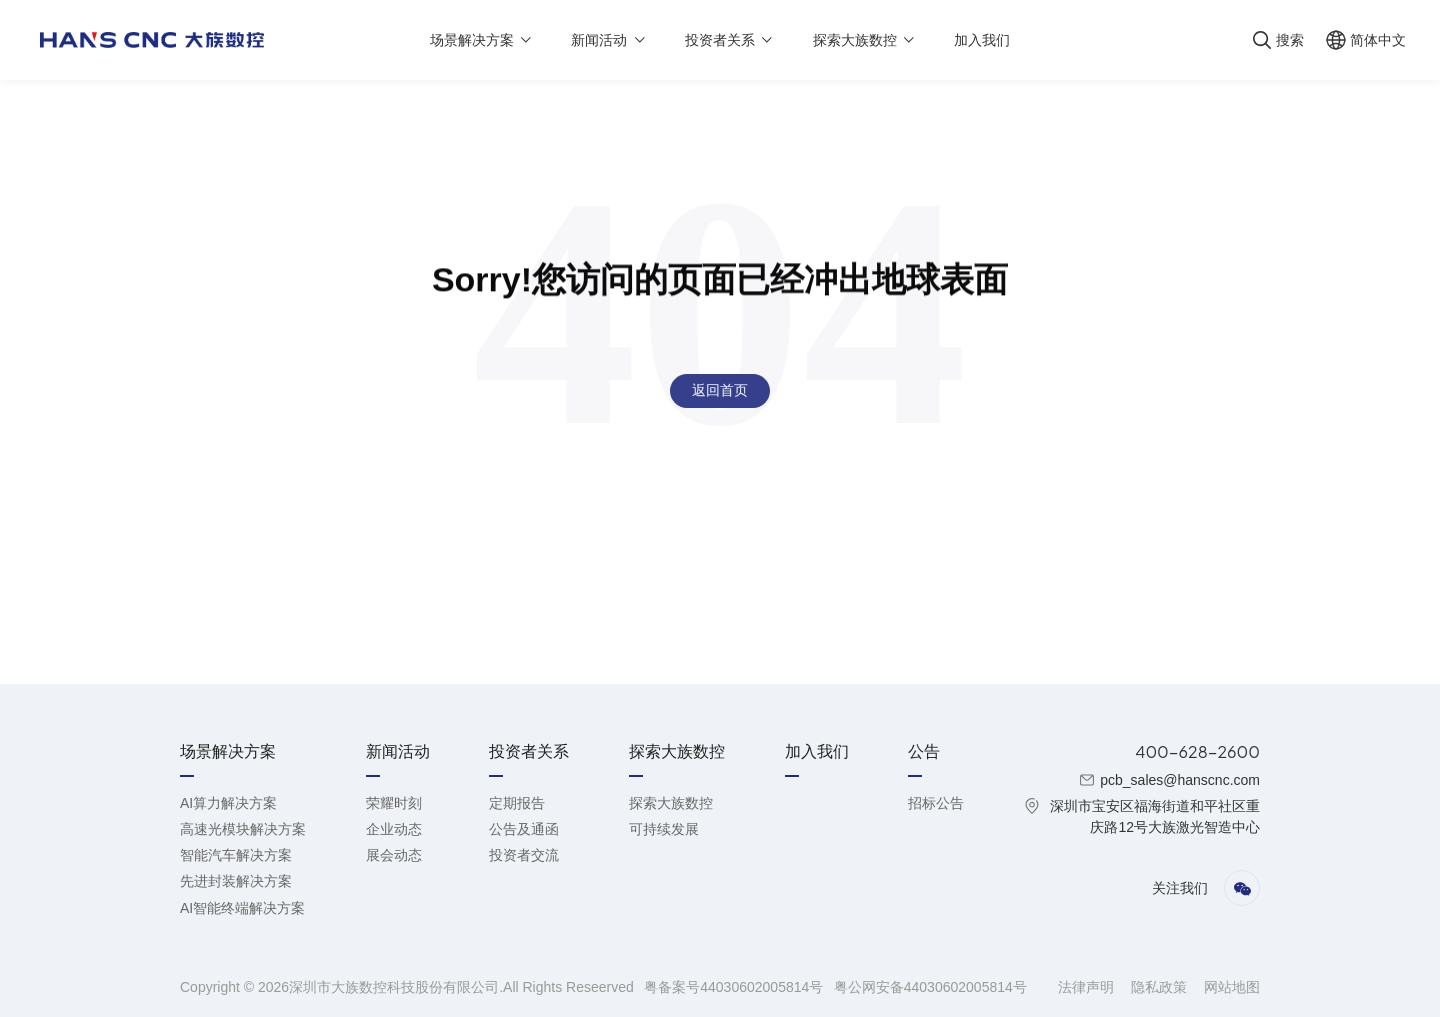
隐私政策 (1161, 987)
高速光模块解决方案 (243, 829)
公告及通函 (524, 829)
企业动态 (394, 829)
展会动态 (394, 855)
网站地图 (1232, 987)
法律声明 (1088, 987)
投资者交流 (524, 855)
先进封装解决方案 (236, 881)
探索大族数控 (671, 803)
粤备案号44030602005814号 (735, 987)
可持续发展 (664, 829)
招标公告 (936, 803)
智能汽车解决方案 (236, 855)
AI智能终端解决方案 (242, 908)
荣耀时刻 (394, 803)
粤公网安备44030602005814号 (930, 987)
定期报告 (517, 803)
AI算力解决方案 (228, 803)
